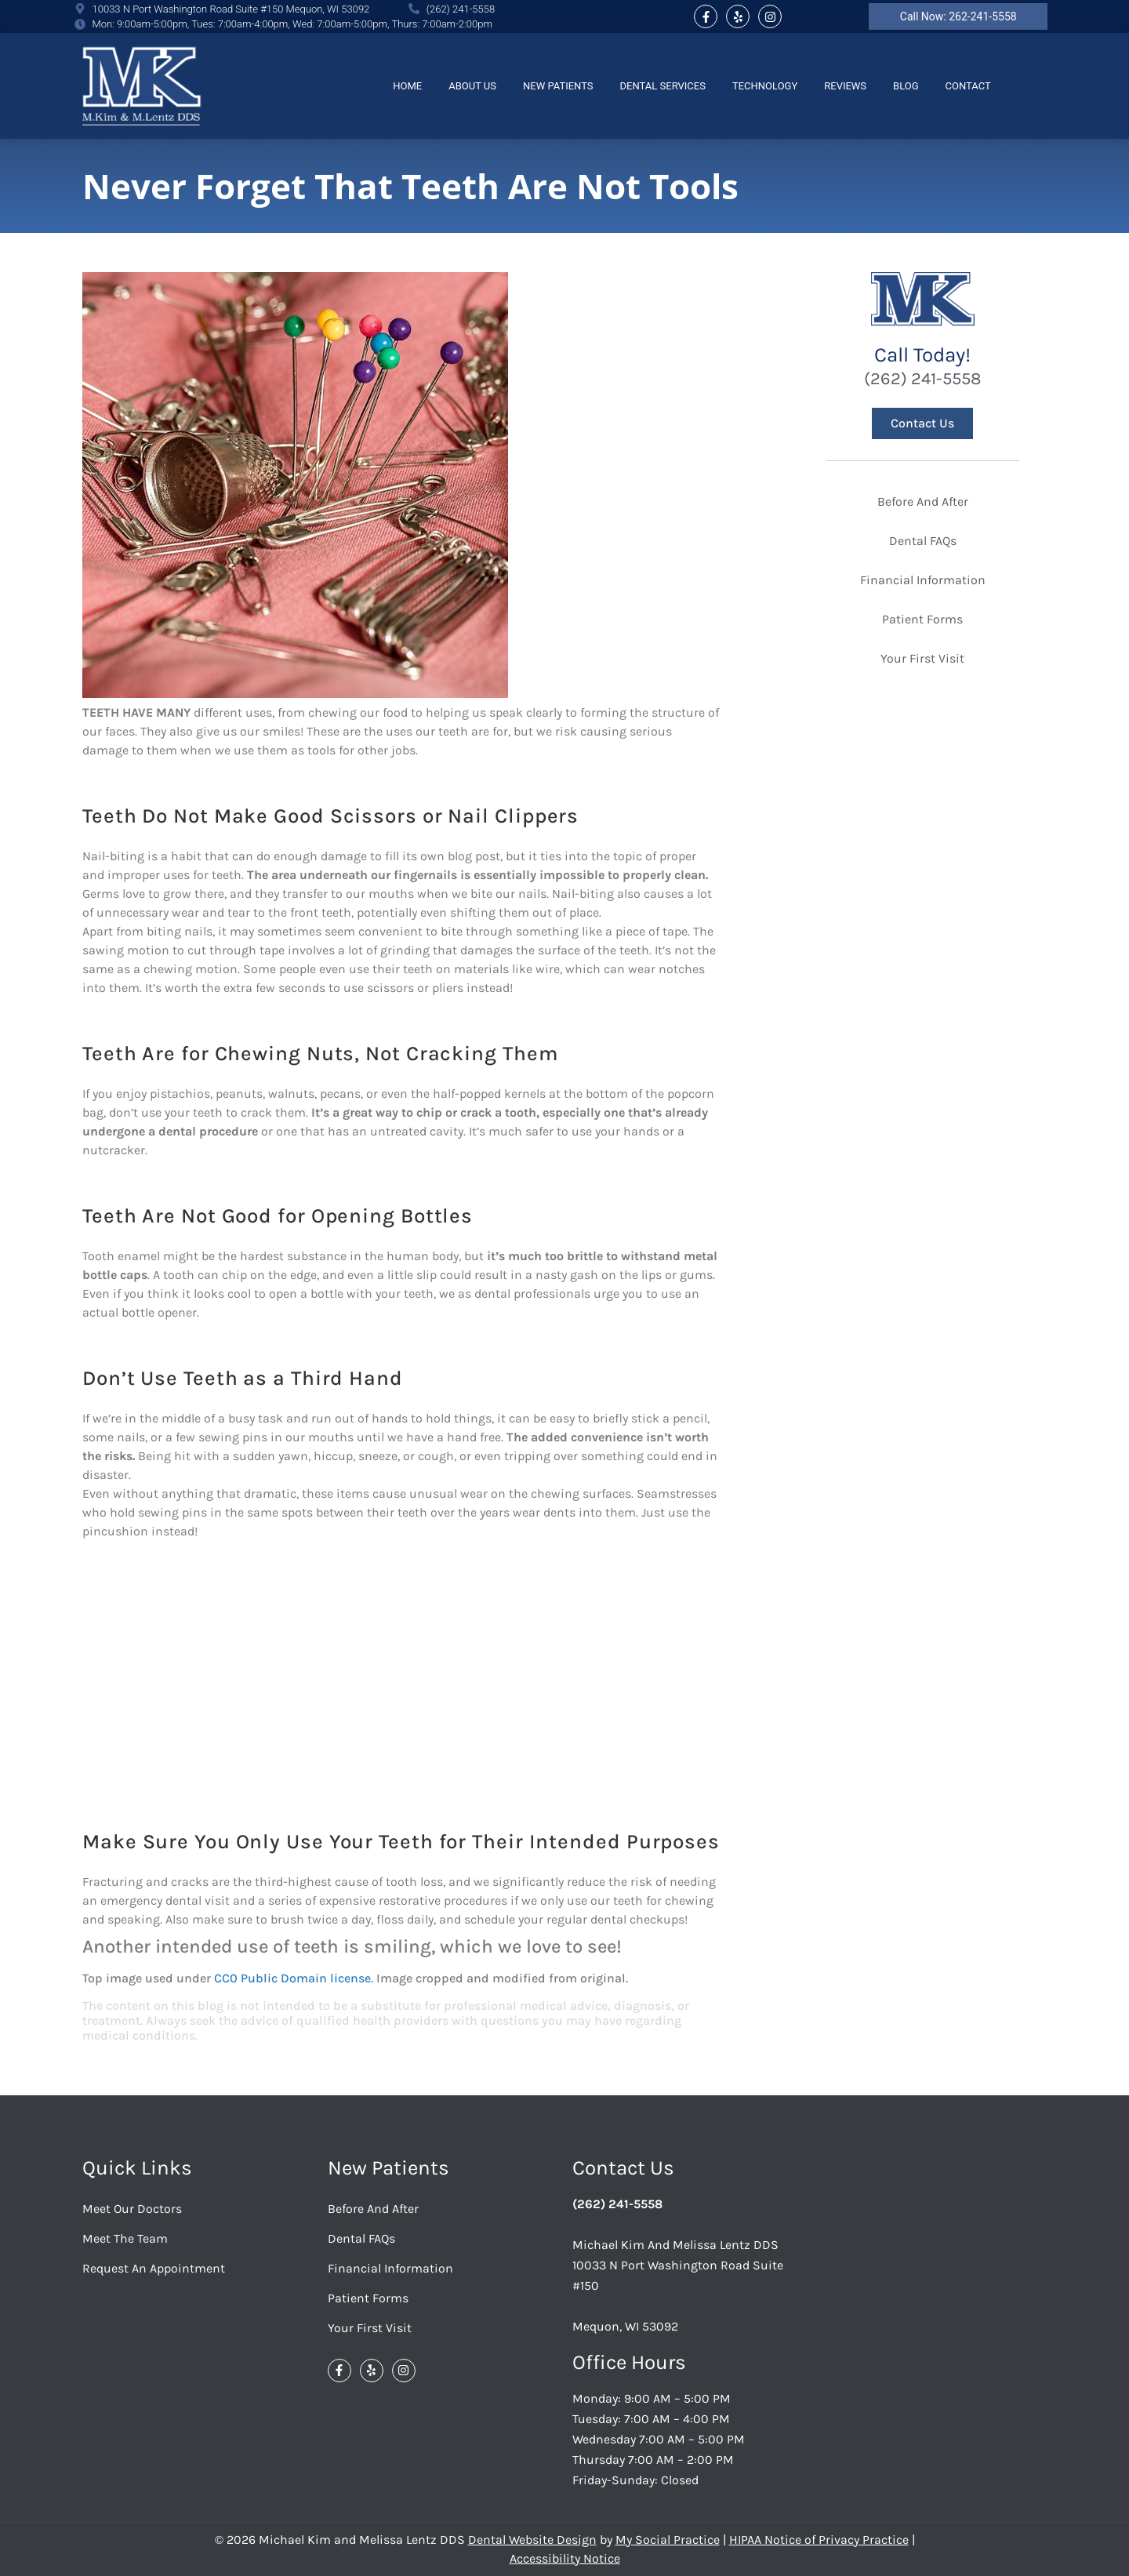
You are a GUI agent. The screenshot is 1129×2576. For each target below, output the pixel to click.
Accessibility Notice (565, 2558)
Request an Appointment (153, 2268)
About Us (472, 86)
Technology (764, 86)
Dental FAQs (923, 540)
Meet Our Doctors (132, 2208)
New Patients (558, 86)
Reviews (845, 86)
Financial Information (923, 579)
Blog (906, 86)
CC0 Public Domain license (292, 1978)
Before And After (922, 501)
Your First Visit (922, 658)
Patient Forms (922, 619)
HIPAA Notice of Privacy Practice (819, 2539)
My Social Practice (667, 2539)
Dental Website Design (532, 2539)
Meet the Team (125, 2238)
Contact (968, 86)
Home (407, 86)
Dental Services (663, 86)
